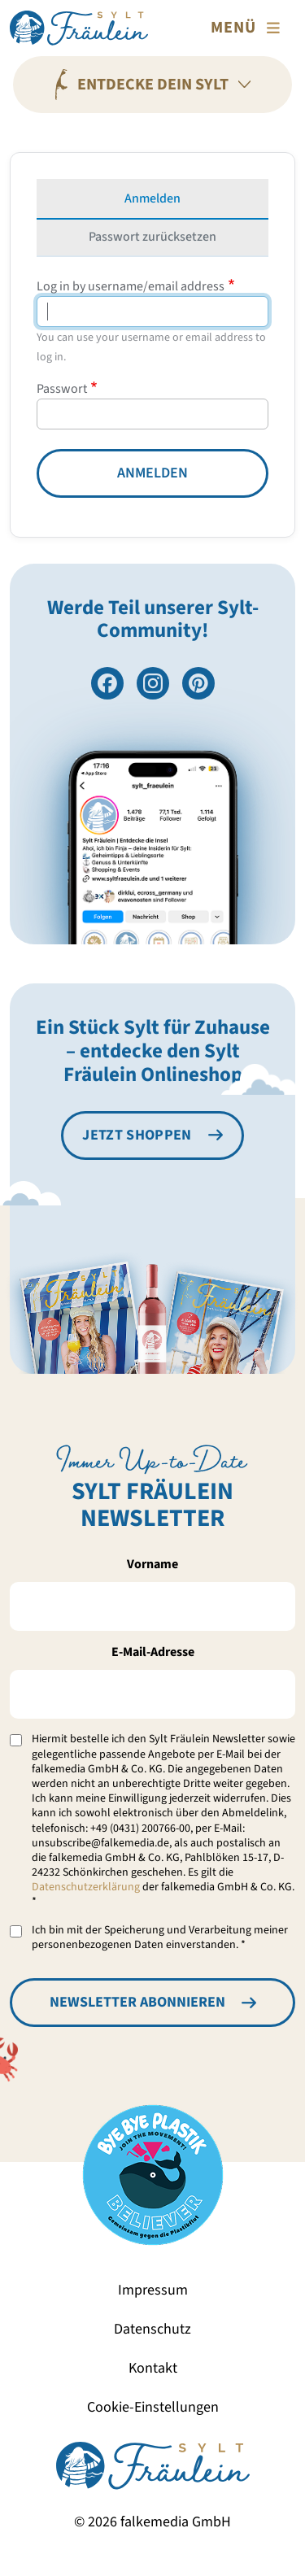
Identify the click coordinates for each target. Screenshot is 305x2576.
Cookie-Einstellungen (153, 2407)
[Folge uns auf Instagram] (153, 683)
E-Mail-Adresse (152, 1652)
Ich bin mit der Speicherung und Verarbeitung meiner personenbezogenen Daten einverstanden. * (160, 1937)
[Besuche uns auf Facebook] (107, 683)
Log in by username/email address (130, 286)
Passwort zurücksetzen (152, 237)
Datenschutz (152, 2329)
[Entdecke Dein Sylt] (152, 84)
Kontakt (153, 2368)
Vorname (152, 1564)
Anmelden (152, 198)
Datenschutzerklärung (86, 1887)
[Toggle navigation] (248, 27)
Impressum (153, 2290)
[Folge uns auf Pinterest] (198, 683)
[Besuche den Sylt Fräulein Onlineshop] (152, 1135)
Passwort (62, 389)
